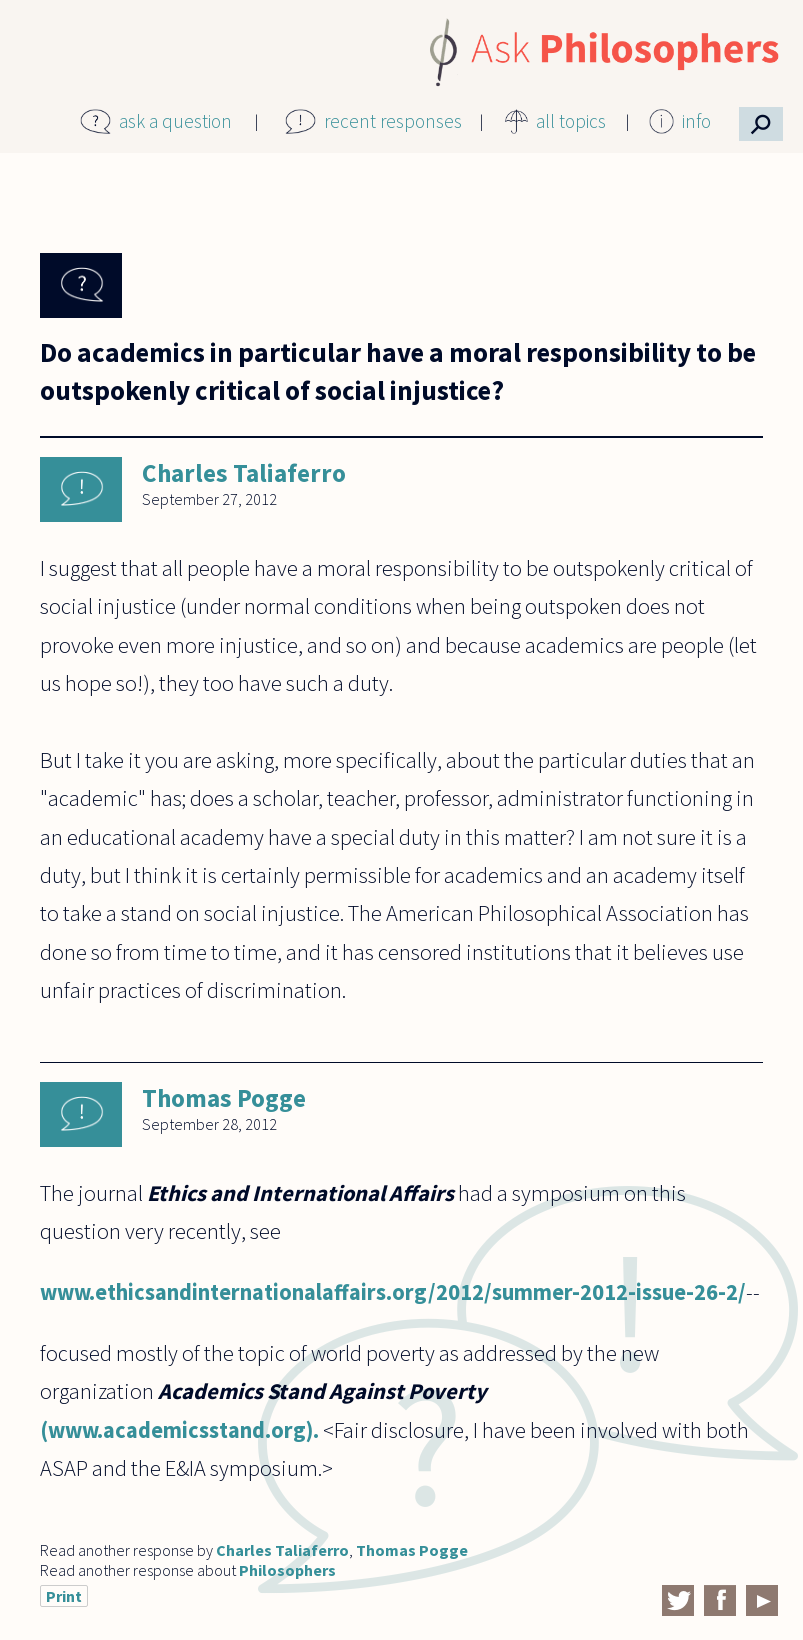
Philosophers (287, 1570)
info (696, 121)
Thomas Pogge (224, 1098)
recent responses (393, 121)
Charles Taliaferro (244, 473)
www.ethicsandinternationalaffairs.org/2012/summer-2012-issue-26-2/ (393, 1292)
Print (64, 1596)
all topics (571, 121)
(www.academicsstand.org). (179, 1430)
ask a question (175, 121)
